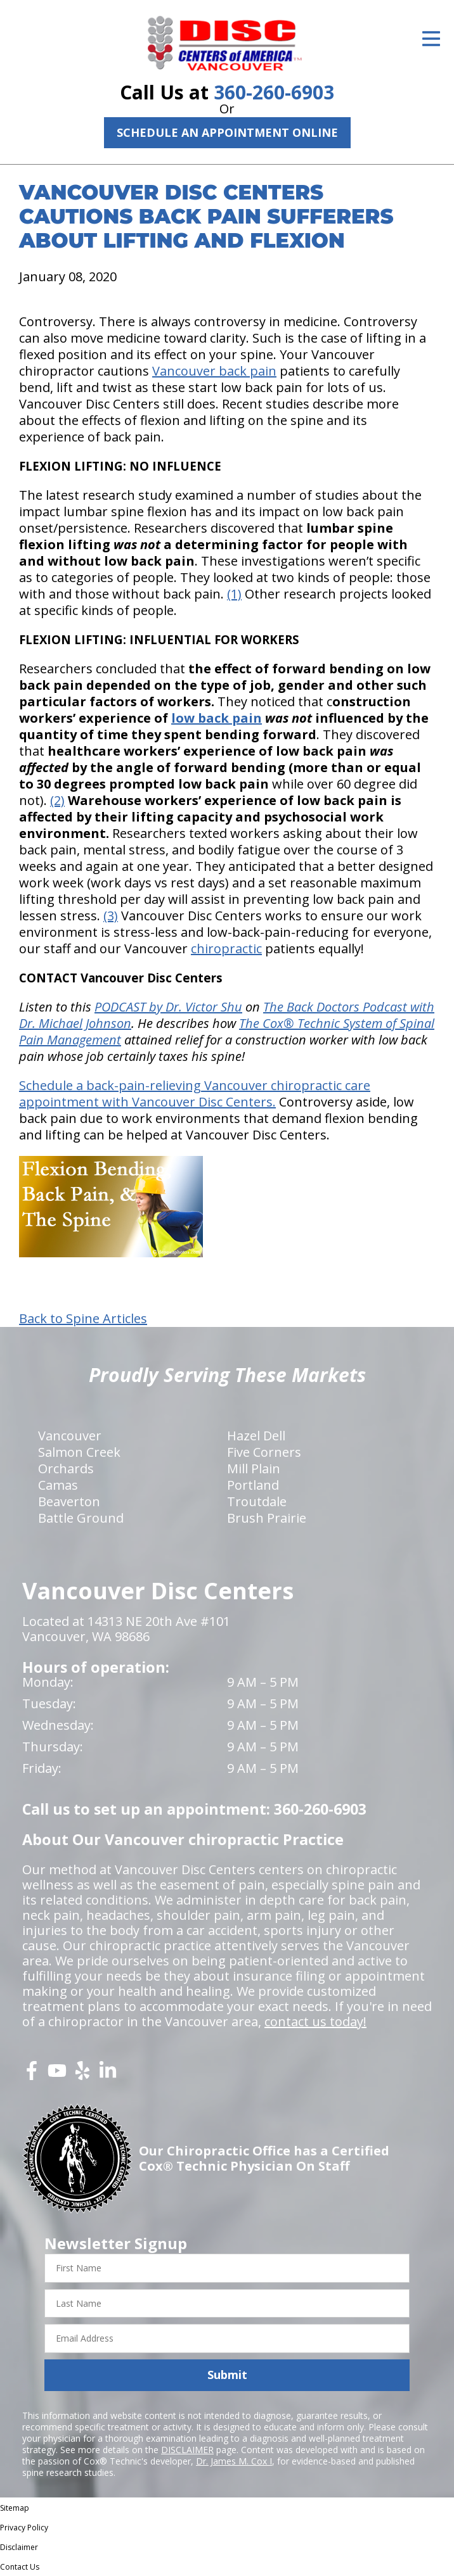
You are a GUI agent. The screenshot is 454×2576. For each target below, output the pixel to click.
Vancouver (69, 1435)
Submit (227, 2374)
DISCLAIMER (187, 2450)
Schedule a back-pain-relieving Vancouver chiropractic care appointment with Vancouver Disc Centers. (194, 1093)
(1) (234, 593)
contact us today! (315, 2021)
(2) (57, 800)
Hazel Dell (256, 1435)
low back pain (216, 717)
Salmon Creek (79, 1452)
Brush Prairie (266, 1517)
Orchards (66, 1468)
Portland (253, 1485)
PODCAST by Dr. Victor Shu (168, 1006)
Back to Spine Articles (83, 1318)
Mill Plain (253, 1468)
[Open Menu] (431, 39)
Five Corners (264, 1452)
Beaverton (69, 1501)
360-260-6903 (274, 92)
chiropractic (226, 948)
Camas (58, 1485)
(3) (110, 915)
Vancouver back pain (214, 370)
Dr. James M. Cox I (234, 2461)
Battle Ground (81, 1517)
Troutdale (257, 1501)
